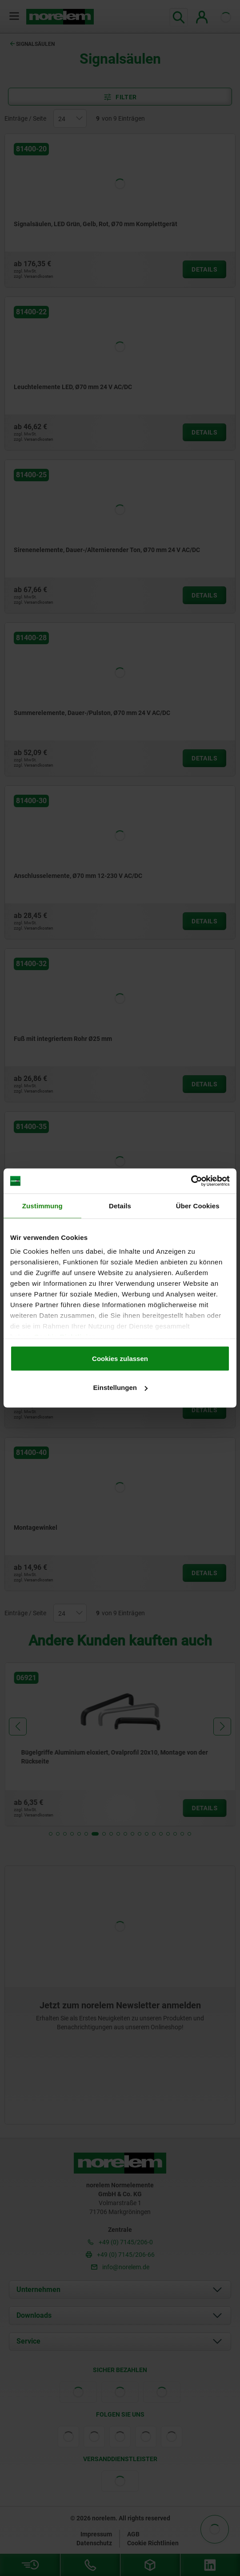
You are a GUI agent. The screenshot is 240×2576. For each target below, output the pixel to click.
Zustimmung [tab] (42, 1205)
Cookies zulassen (120, 1358)
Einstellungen (120, 1387)
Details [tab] (120, 1205)
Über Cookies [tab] (198, 1205)
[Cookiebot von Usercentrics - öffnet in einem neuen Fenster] (191, 1181)
